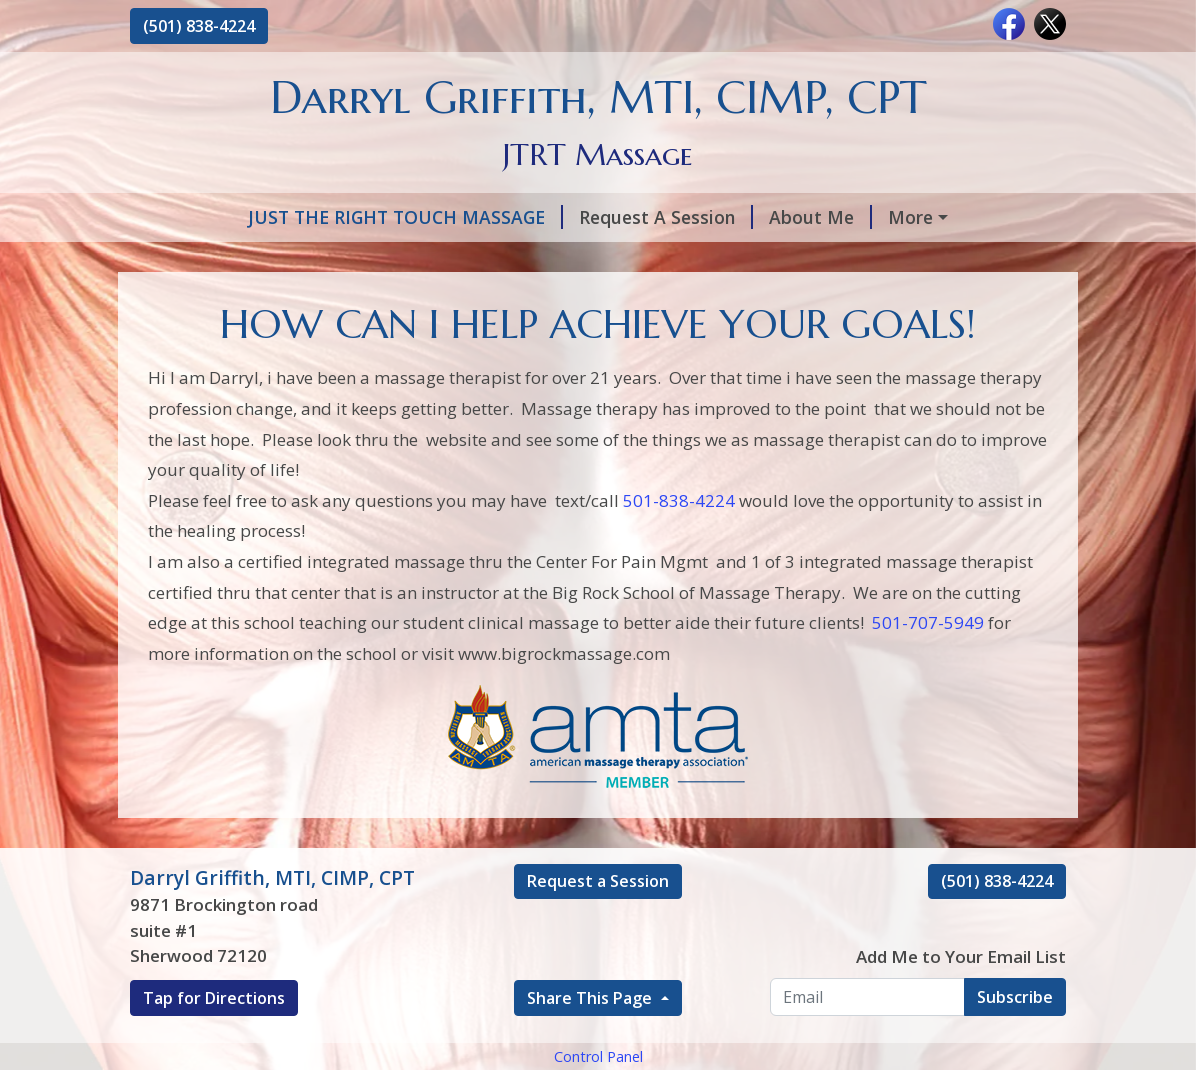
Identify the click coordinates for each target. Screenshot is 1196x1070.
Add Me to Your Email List (961, 1041)
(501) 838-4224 (199, 26)
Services (829, 217)
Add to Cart (526, 302)
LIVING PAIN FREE (232, 302)
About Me (718, 217)
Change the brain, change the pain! (900, 302)
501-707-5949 (928, 707)
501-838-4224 (679, 585)
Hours (589, 260)
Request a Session (598, 966)
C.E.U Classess (670, 302)
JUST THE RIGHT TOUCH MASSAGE (303, 217)
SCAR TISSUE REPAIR (880, 260)
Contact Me (393, 302)
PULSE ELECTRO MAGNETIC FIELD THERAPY (342, 260)
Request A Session (564, 217)
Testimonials (703, 260)
